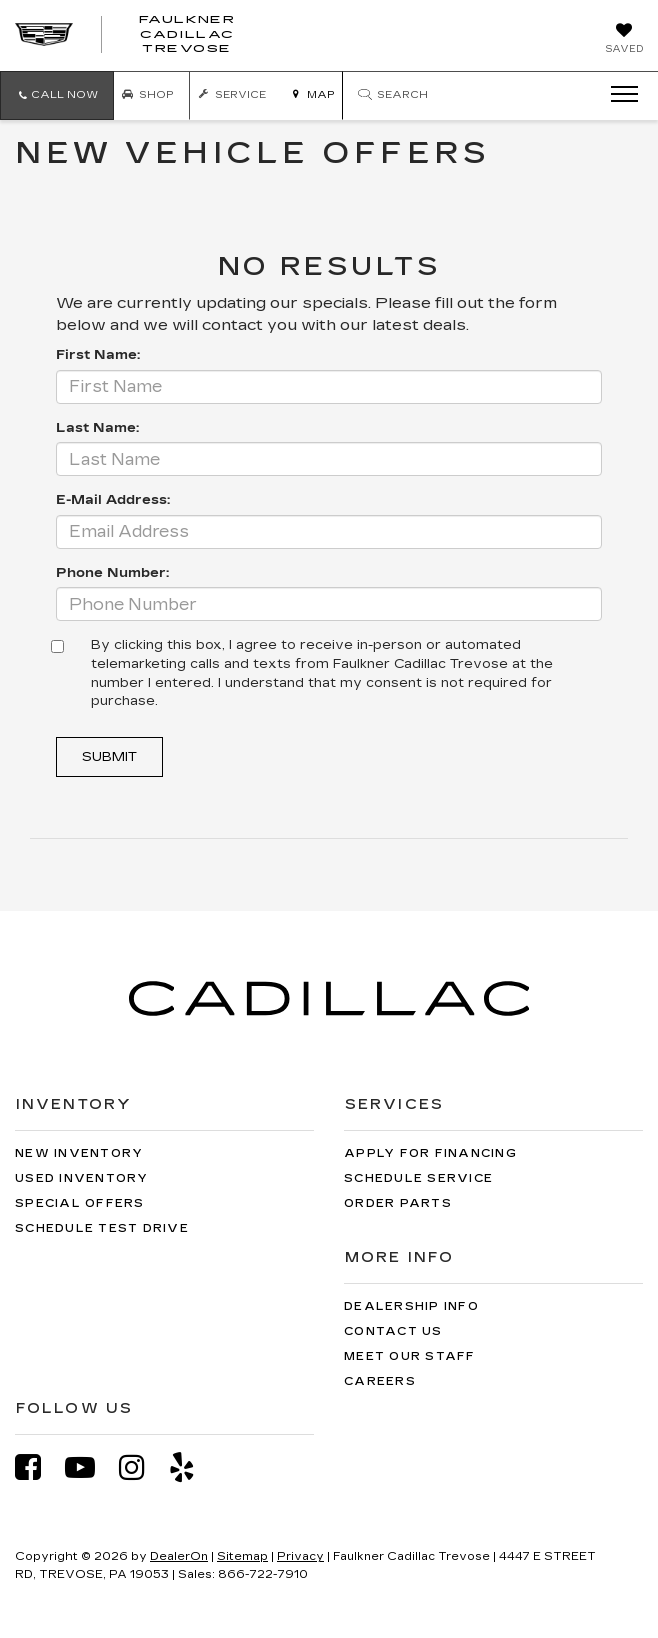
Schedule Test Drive (102, 1228)
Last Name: (97, 428)
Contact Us (393, 1331)
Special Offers (80, 1203)
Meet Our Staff (410, 1356)
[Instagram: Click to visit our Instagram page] (142, 1467)
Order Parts (398, 1203)
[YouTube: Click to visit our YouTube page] (90, 1467)
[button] (57, 95)
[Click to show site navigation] (618, 95)
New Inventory (79, 1153)
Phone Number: (112, 573)
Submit (109, 757)
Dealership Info (411, 1306)
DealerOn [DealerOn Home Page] (179, 1556)
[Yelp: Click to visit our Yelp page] (192, 1467)
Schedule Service (418, 1178)
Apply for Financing (430, 1153)
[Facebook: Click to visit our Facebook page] (38, 1467)
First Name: (98, 355)
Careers (380, 1381)
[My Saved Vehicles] (624, 40)
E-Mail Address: (113, 500)
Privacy (300, 1556)
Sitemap (242, 1556)
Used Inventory (82, 1178)
